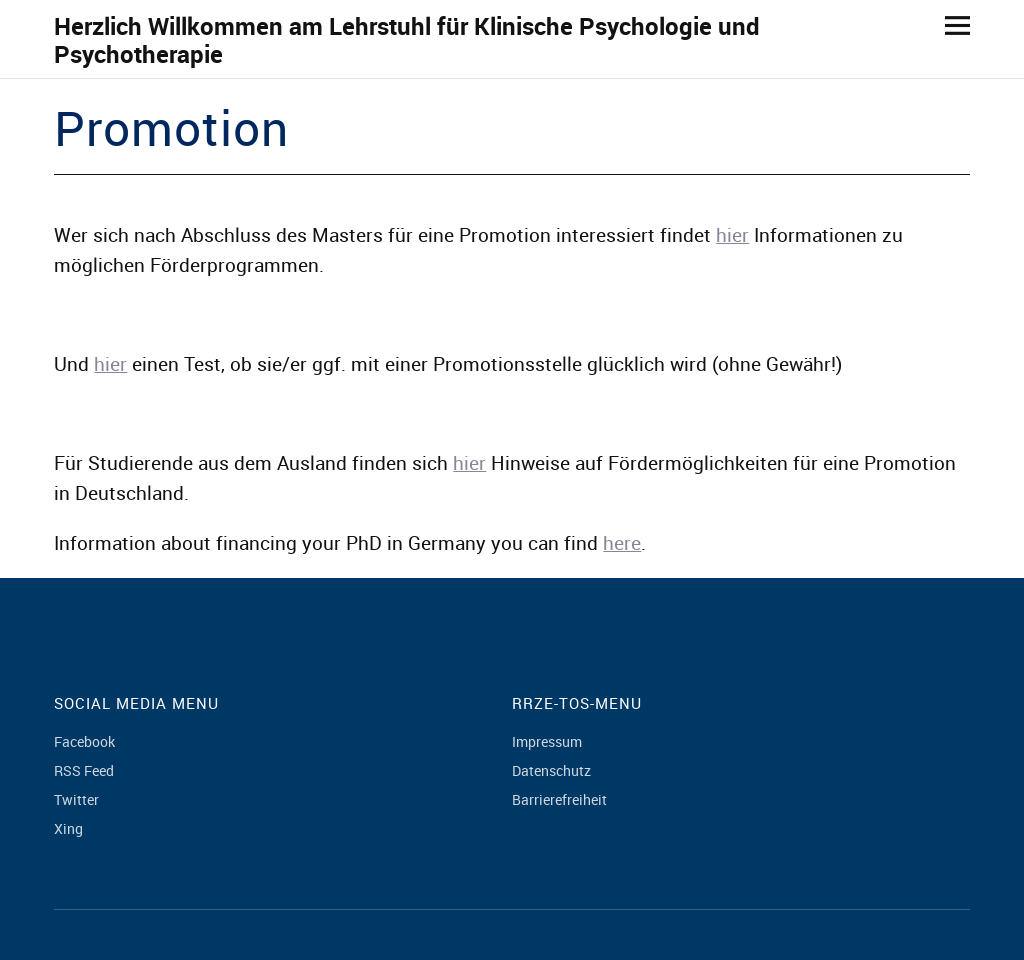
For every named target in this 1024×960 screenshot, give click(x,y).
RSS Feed (84, 770)
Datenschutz (551, 770)
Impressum (547, 741)
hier (732, 235)
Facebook (84, 741)
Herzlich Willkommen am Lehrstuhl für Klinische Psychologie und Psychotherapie (407, 40)
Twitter (76, 799)
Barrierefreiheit (559, 799)
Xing (68, 828)
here (622, 543)
